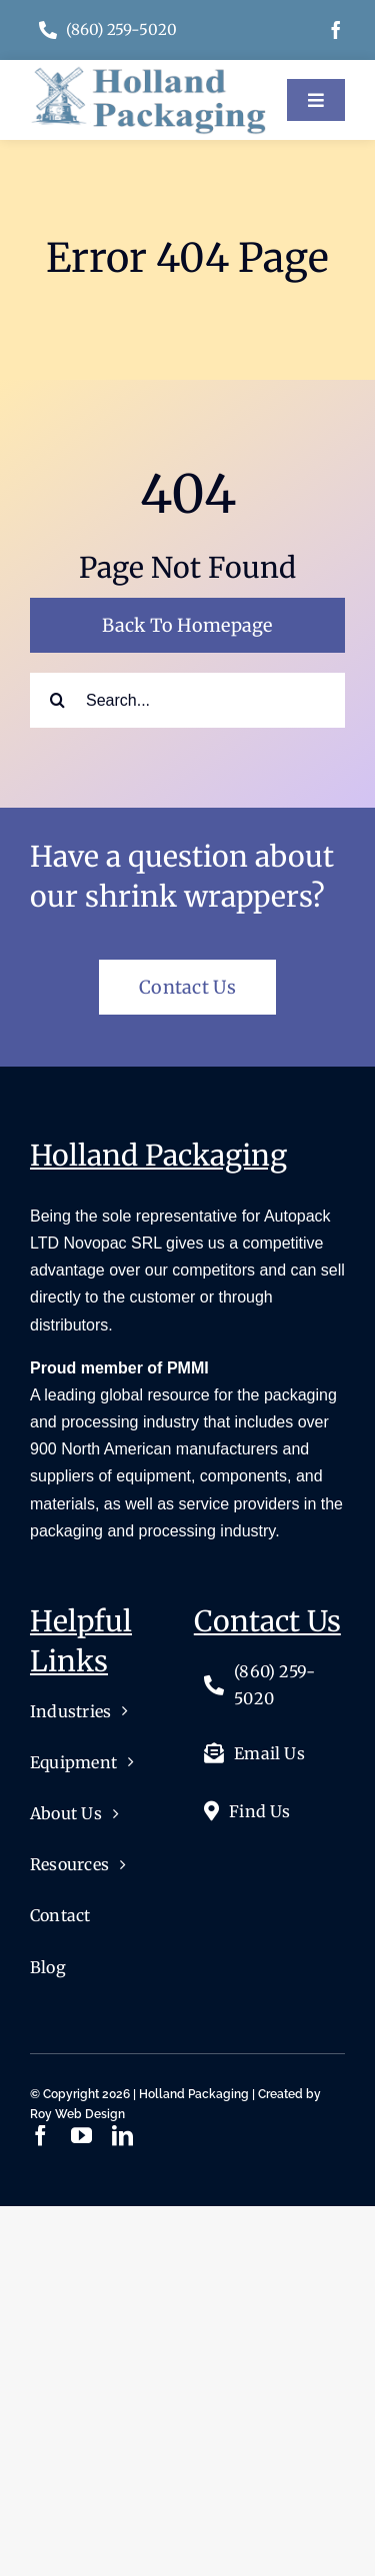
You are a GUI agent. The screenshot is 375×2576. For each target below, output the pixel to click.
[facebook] (336, 30)
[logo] (148, 74)
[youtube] (81, 2135)
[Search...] (187, 700)
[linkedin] (122, 2135)
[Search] (57, 700)
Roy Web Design (77, 2114)
